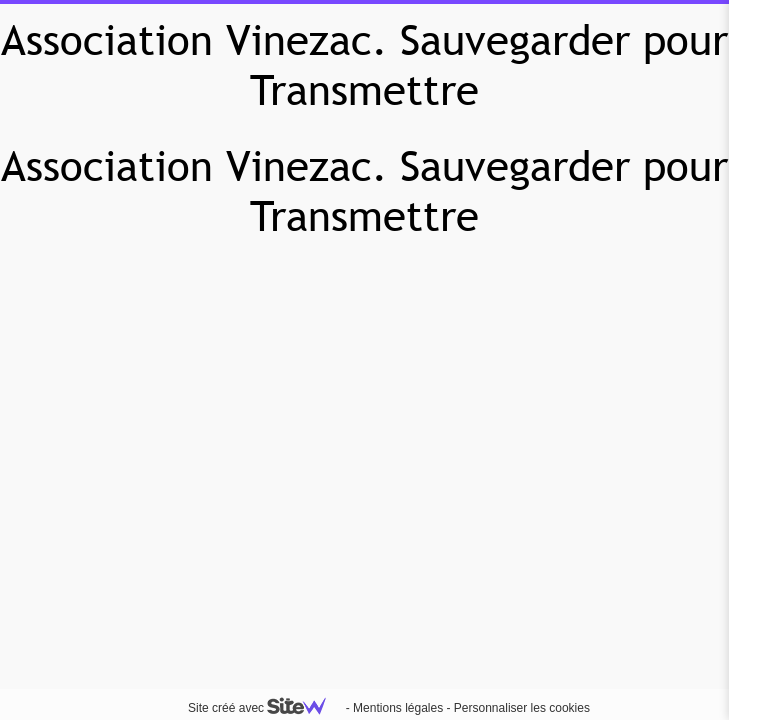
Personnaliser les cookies (522, 708)
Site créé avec (265, 708)
